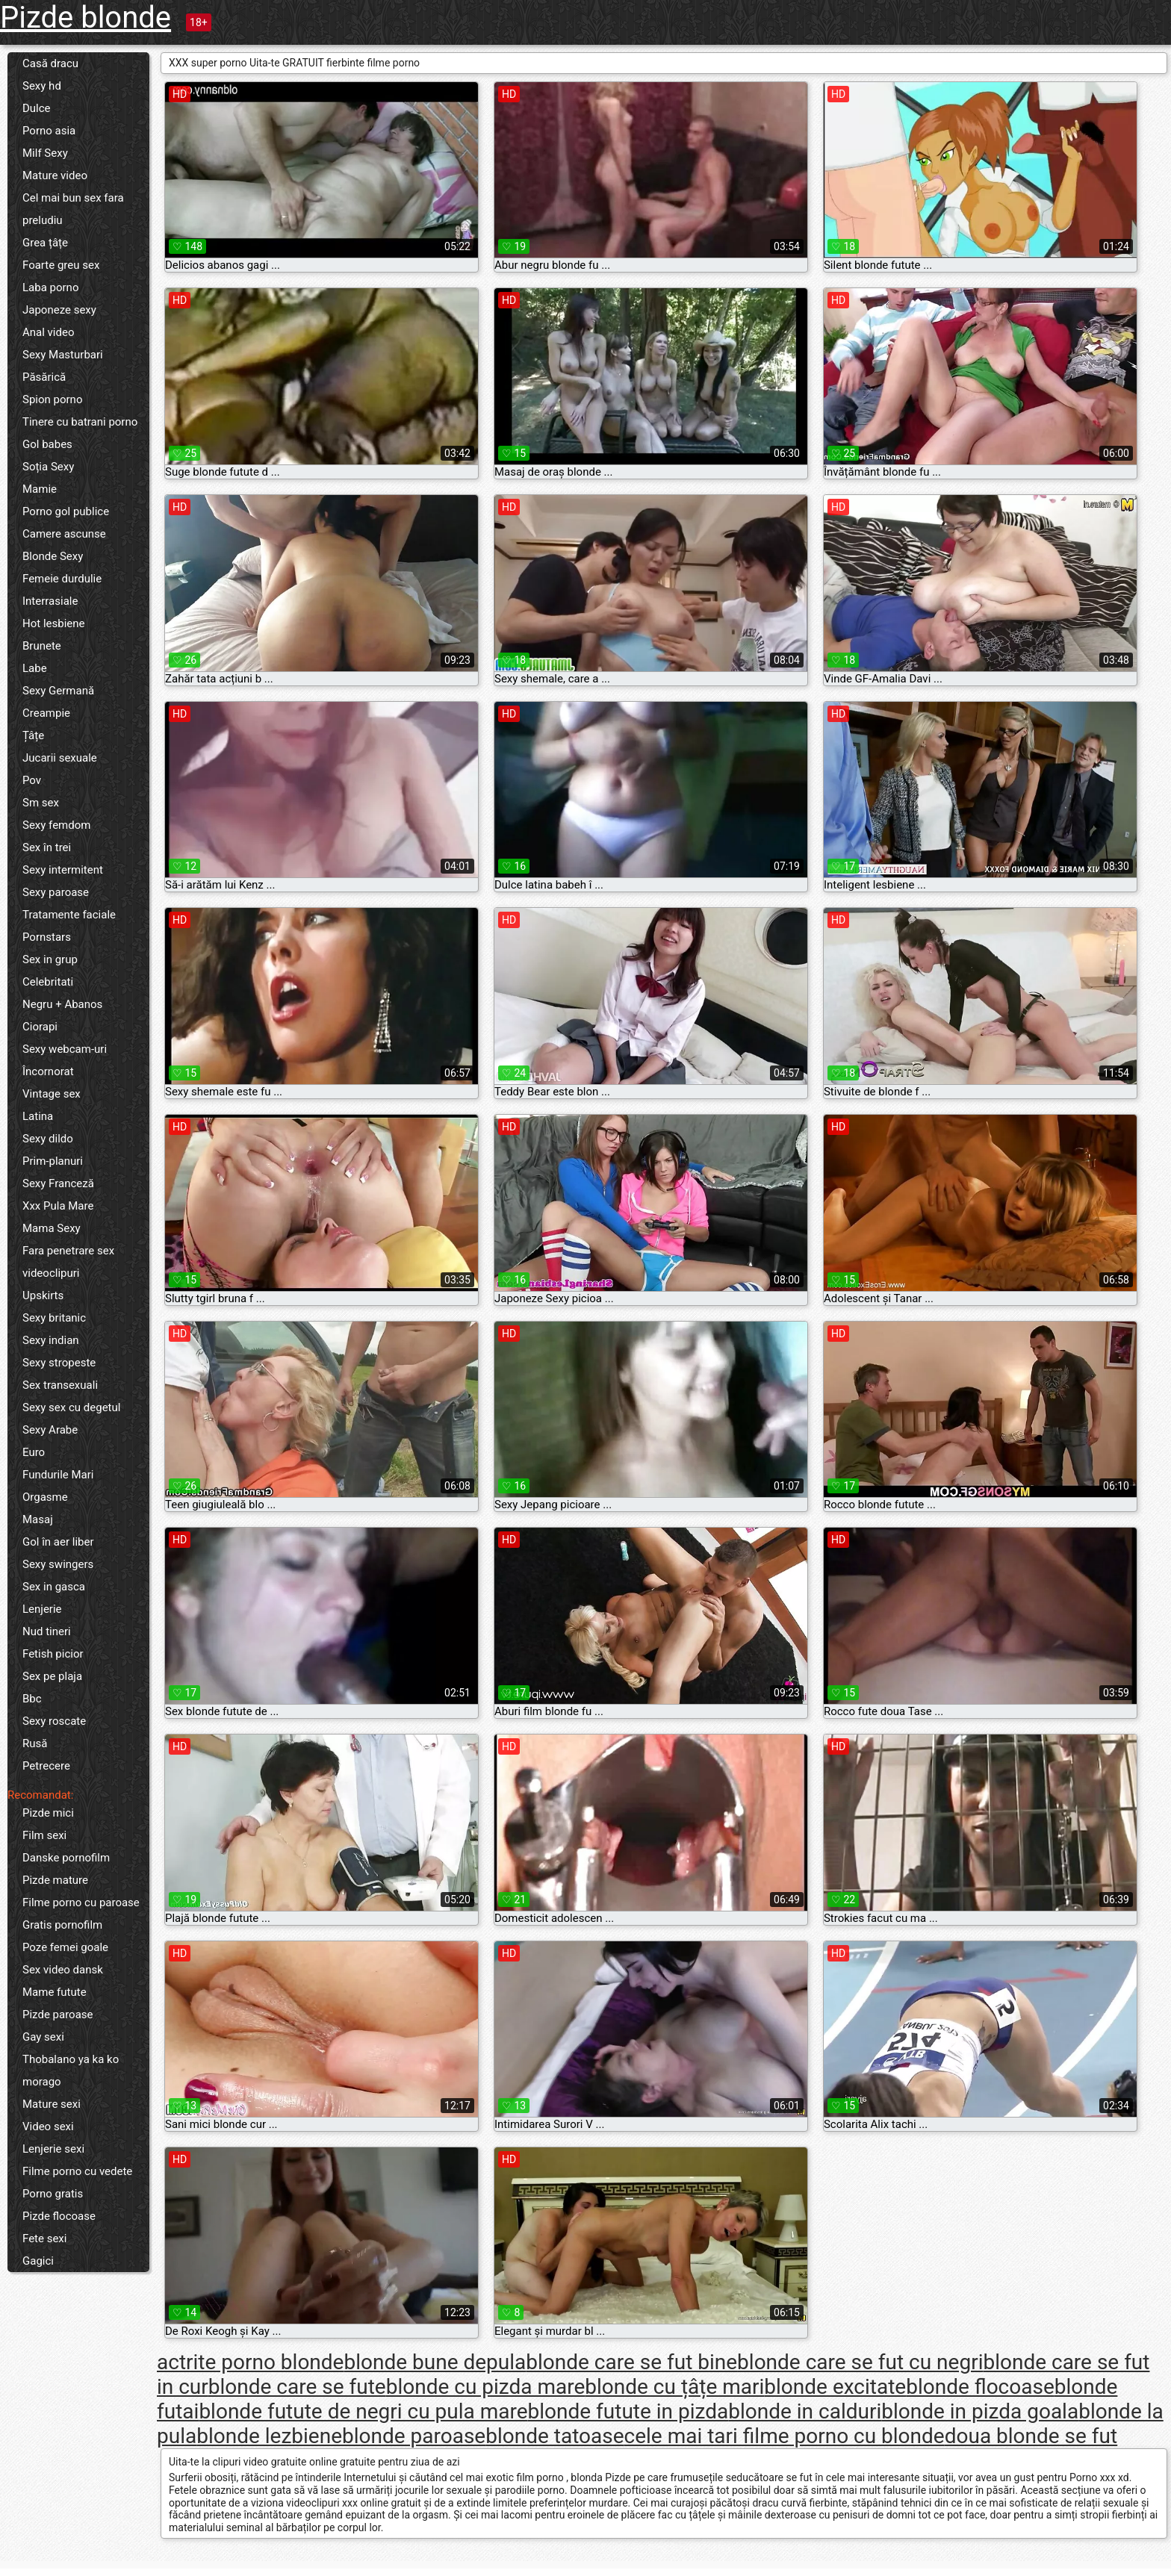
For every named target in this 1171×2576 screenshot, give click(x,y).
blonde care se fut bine (631, 2362)
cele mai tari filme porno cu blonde (784, 2436)
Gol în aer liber (58, 1542)
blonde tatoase (554, 2436)
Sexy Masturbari (62, 354)
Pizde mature (55, 1880)
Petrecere (46, 1766)
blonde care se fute (297, 2386)
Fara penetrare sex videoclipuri (68, 1262)
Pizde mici (48, 1813)
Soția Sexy (48, 466)
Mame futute (54, 1992)
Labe (34, 668)
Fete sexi (44, 2238)
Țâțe (33, 735)
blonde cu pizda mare (486, 2386)
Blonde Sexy (52, 556)
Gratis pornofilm (62, 1925)
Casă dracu (50, 63)
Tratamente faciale (69, 914)
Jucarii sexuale (59, 758)
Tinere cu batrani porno (79, 422)
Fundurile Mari (57, 1474)
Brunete (41, 646)
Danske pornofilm (66, 1857)
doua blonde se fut (1031, 2436)
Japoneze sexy (59, 310)
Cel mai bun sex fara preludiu (73, 209)
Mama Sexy (51, 1228)
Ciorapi (40, 1026)
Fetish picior (53, 1654)
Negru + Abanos (62, 1004)
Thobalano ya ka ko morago (70, 2070)
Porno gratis (52, 2193)
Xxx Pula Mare (57, 1206)
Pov (31, 780)
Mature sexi (51, 2104)
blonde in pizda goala (979, 2411)
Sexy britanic (54, 1318)
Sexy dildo (47, 1138)
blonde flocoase (980, 2386)
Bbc (32, 1698)
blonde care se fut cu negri (860, 2362)
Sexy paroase (55, 892)
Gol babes (47, 444)
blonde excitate (835, 2386)
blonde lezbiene (269, 2436)
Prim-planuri (52, 1161)
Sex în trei (46, 847)
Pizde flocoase (59, 2216)
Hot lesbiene (53, 623)
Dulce (36, 108)
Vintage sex (51, 1094)
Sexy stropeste (59, 1362)
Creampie (46, 713)
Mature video (54, 175)
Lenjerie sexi (53, 2149)
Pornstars (46, 937)
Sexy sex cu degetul (71, 1407)
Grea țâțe (45, 242)
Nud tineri (46, 1631)
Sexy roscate (54, 1721)
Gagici (38, 2261)
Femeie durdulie (62, 578)
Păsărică (44, 377)
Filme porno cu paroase (81, 1902)
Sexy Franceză (58, 1183)
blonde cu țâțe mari (674, 2386)
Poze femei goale (65, 1947)
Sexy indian (50, 1340)
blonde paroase (413, 2436)
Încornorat (48, 1071)
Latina (37, 1116)
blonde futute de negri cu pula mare (363, 2411)
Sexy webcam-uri (64, 1049)
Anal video (48, 332)
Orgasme (45, 1497)
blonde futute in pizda (628, 2411)
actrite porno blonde (250, 2362)
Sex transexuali (60, 1385)
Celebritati (47, 982)
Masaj (37, 1519)
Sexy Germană (58, 690)
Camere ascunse (64, 534)
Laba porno (50, 287)
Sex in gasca (53, 1586)
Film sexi (44, 1835)
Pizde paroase (57, 2014)
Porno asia (48, 130)
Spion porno (52, 399)
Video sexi (48, 2126)
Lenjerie (42, 1609)
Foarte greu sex (60, 265)
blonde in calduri (804, 2411)
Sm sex (40, 802)
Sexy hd (41, 86)
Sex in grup (50, 959)
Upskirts (42, 1295)
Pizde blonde (85, 17)
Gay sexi (43, 2037)
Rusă (34, 1743)
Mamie (39, 489)
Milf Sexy (45, 153)
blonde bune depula (435, 2362)
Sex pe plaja (52, 1676)
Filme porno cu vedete (77, 2171)
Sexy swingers (57, 1564)
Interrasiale (50, 601)
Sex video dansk (62, 1969)
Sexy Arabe (50, 1430)
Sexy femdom (56, 825)
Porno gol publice (65, 511)
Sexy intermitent (62, 870)
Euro (33, 1452)
